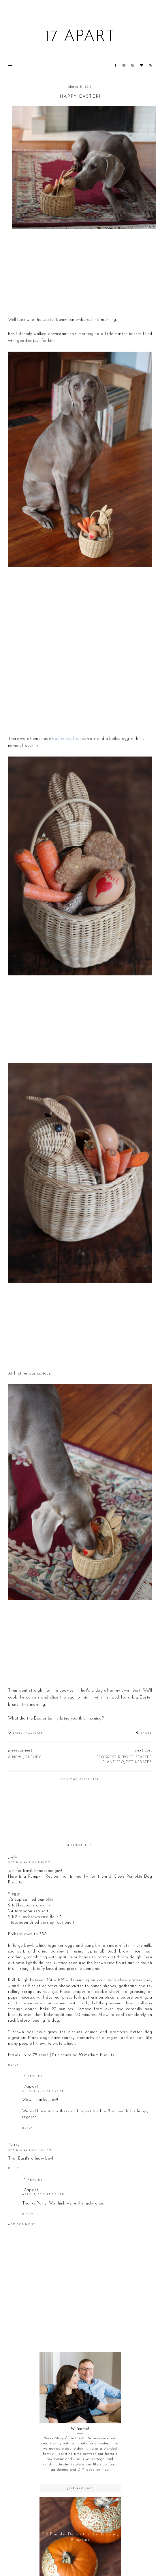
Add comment (21, 2224)
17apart (30, 2086)
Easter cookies (66, 739)
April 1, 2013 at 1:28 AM (29, 1862)
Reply (13, 2065)
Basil (18, 1733)
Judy (12, 1857)
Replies (35, 2076)
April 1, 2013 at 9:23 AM (43, 2091)
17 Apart (80, 37)
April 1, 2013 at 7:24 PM (43, 2194)
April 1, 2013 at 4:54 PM (30, 2150)
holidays (34, 1733)
